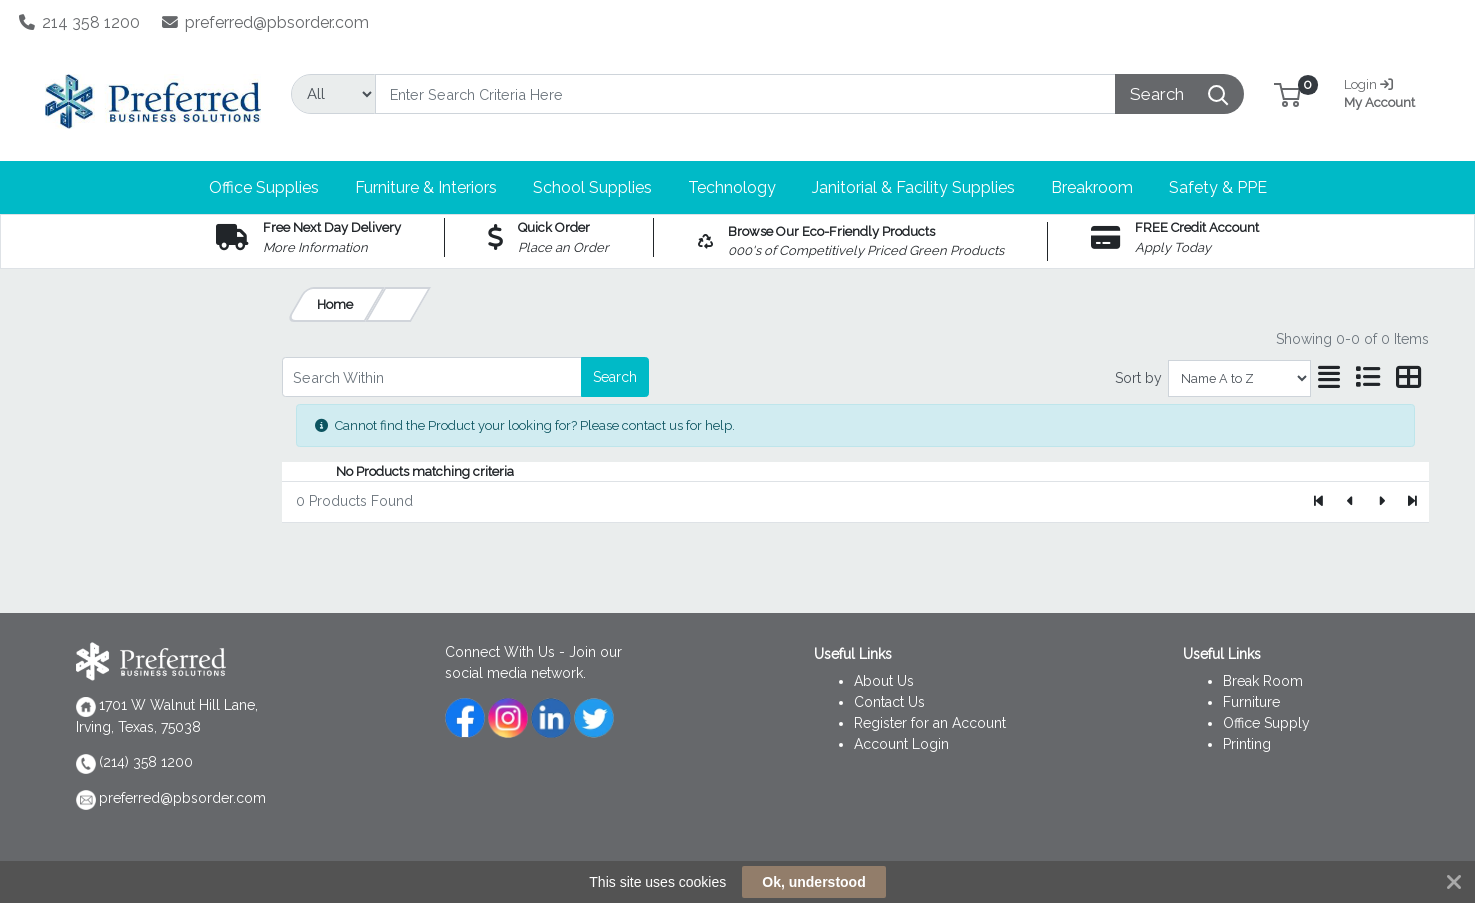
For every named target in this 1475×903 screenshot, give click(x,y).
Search (615, 377)
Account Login (901, 744)
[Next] (1381, 502)
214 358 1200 (80, 22)
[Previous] (1350, 502)
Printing (1247, 744)
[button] (1287, 93)
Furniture (1251, 702)
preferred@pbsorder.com (266, 22)
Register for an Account (930, 723)
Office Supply (1266, 723)
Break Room (1263, 681)
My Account (1387, 91)
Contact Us (889, 702)
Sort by (1138, 378)
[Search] (746, 94)
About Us (884, 681)
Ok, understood (813, 882)
